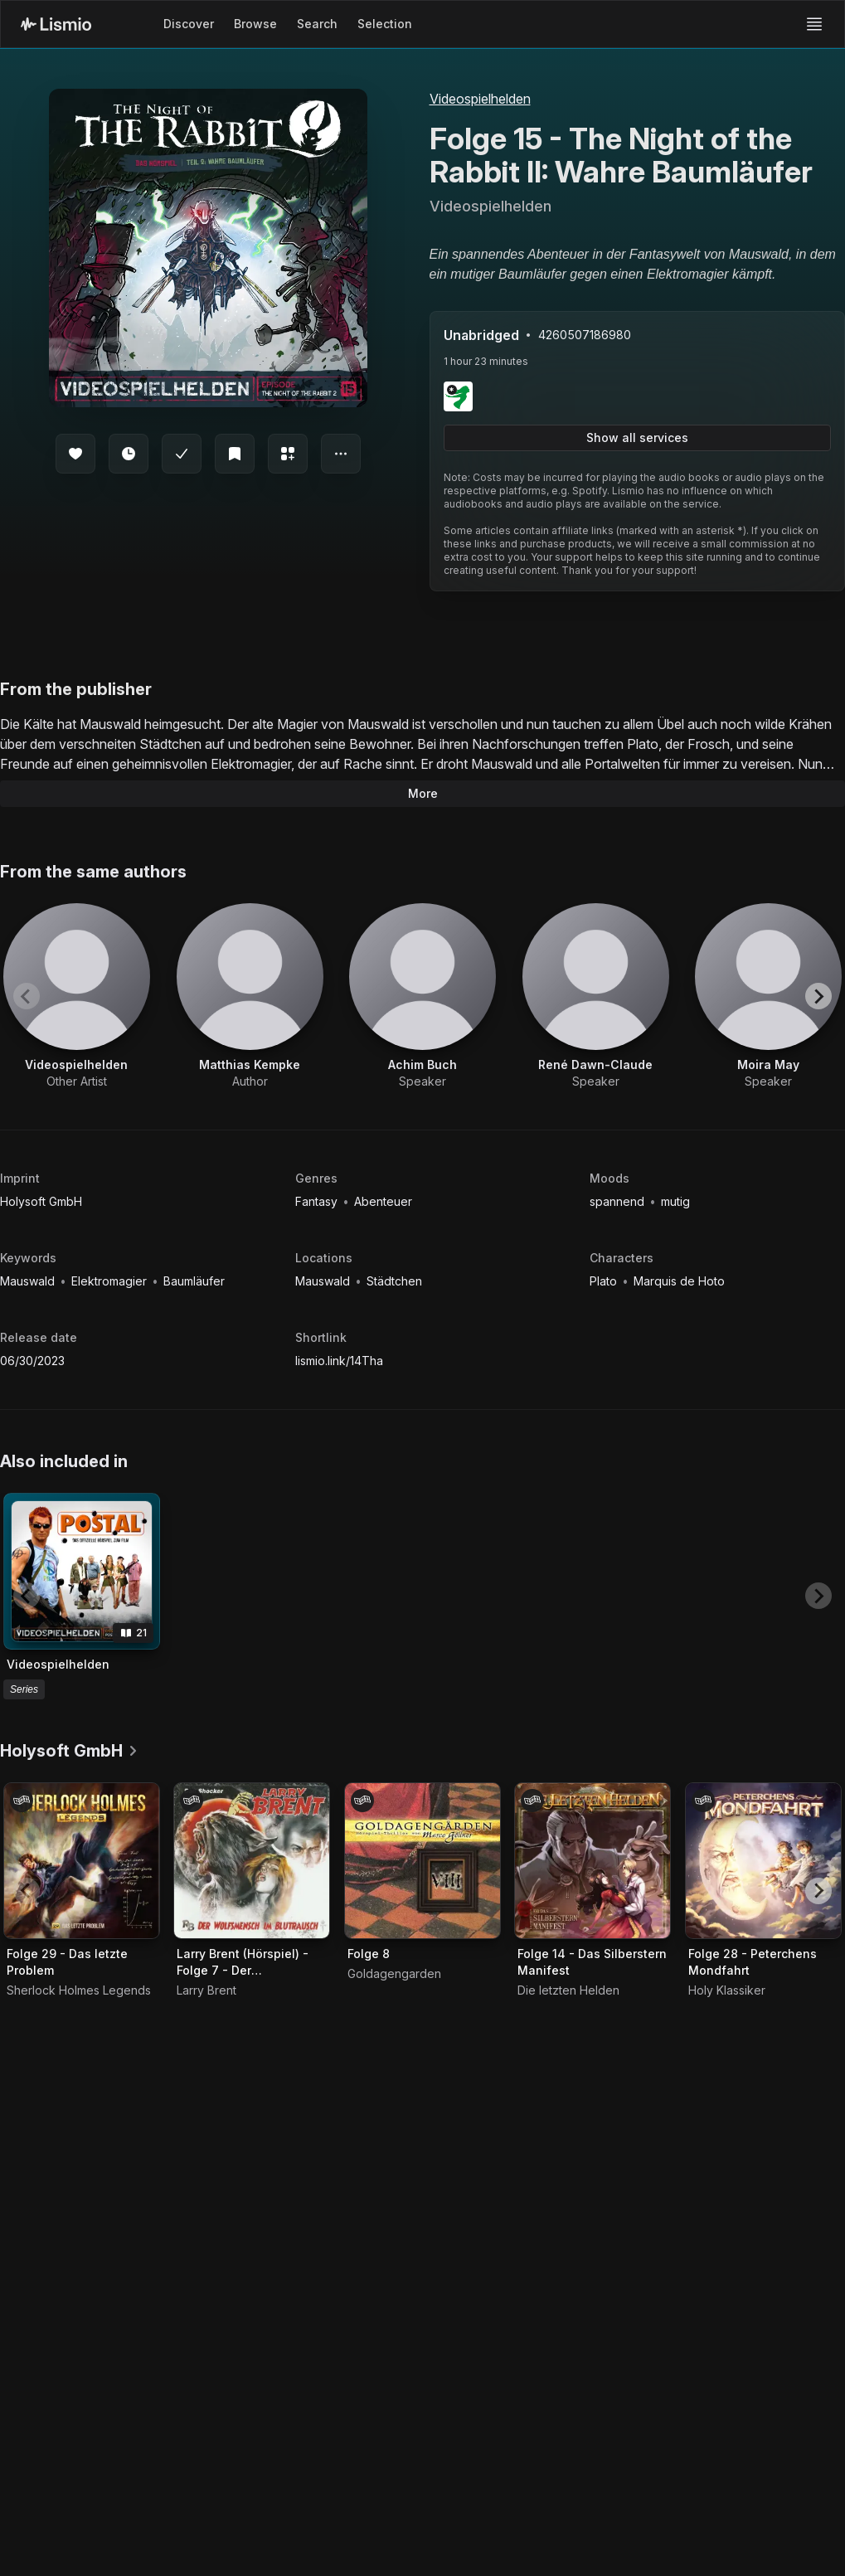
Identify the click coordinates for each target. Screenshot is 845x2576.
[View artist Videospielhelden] (76, 996)
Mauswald (29, 1281)
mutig (675, 1201)
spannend (619, 1201)
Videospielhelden (480, 98)
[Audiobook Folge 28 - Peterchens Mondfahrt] (763, 1860)
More (423, 793)
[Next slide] (818, 996)
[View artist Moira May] (768, 996)
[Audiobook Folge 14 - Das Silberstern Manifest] (592, 1860)
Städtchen (394, 1281)
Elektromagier (110, 1281)
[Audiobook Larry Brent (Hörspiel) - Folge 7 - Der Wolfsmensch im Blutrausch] (251, 1860)
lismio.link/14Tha (339, 1361)
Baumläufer (194, 1281)
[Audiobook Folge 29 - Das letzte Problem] (81, 1860)
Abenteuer (383, 1201)
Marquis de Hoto (679, 1281)
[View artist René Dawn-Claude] (595, 996)
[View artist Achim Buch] (422, 996)
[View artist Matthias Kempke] (250, 996)
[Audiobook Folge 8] (422, 1860)
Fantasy (318, 1201)
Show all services (637, 437)
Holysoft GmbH (41, 1201)
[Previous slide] (26, 996)
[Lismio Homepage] (56, 24)
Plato (605, 1281)
